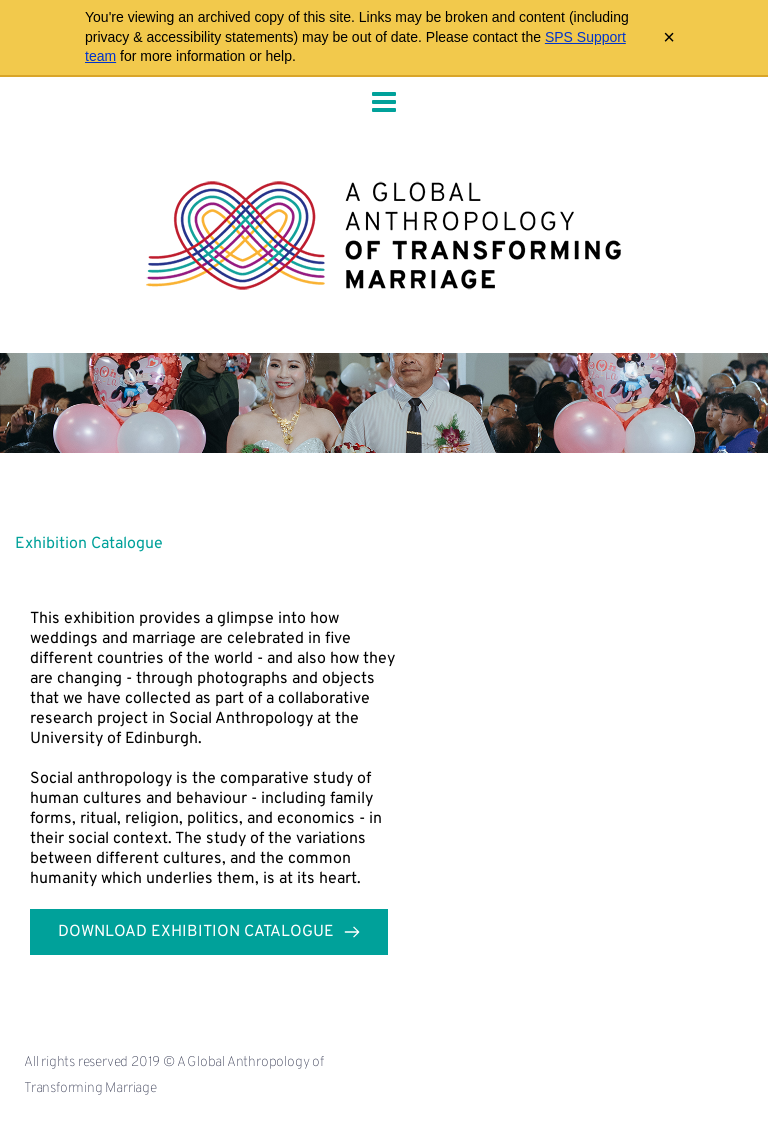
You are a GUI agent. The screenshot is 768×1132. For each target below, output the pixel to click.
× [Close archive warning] (669, 37)
